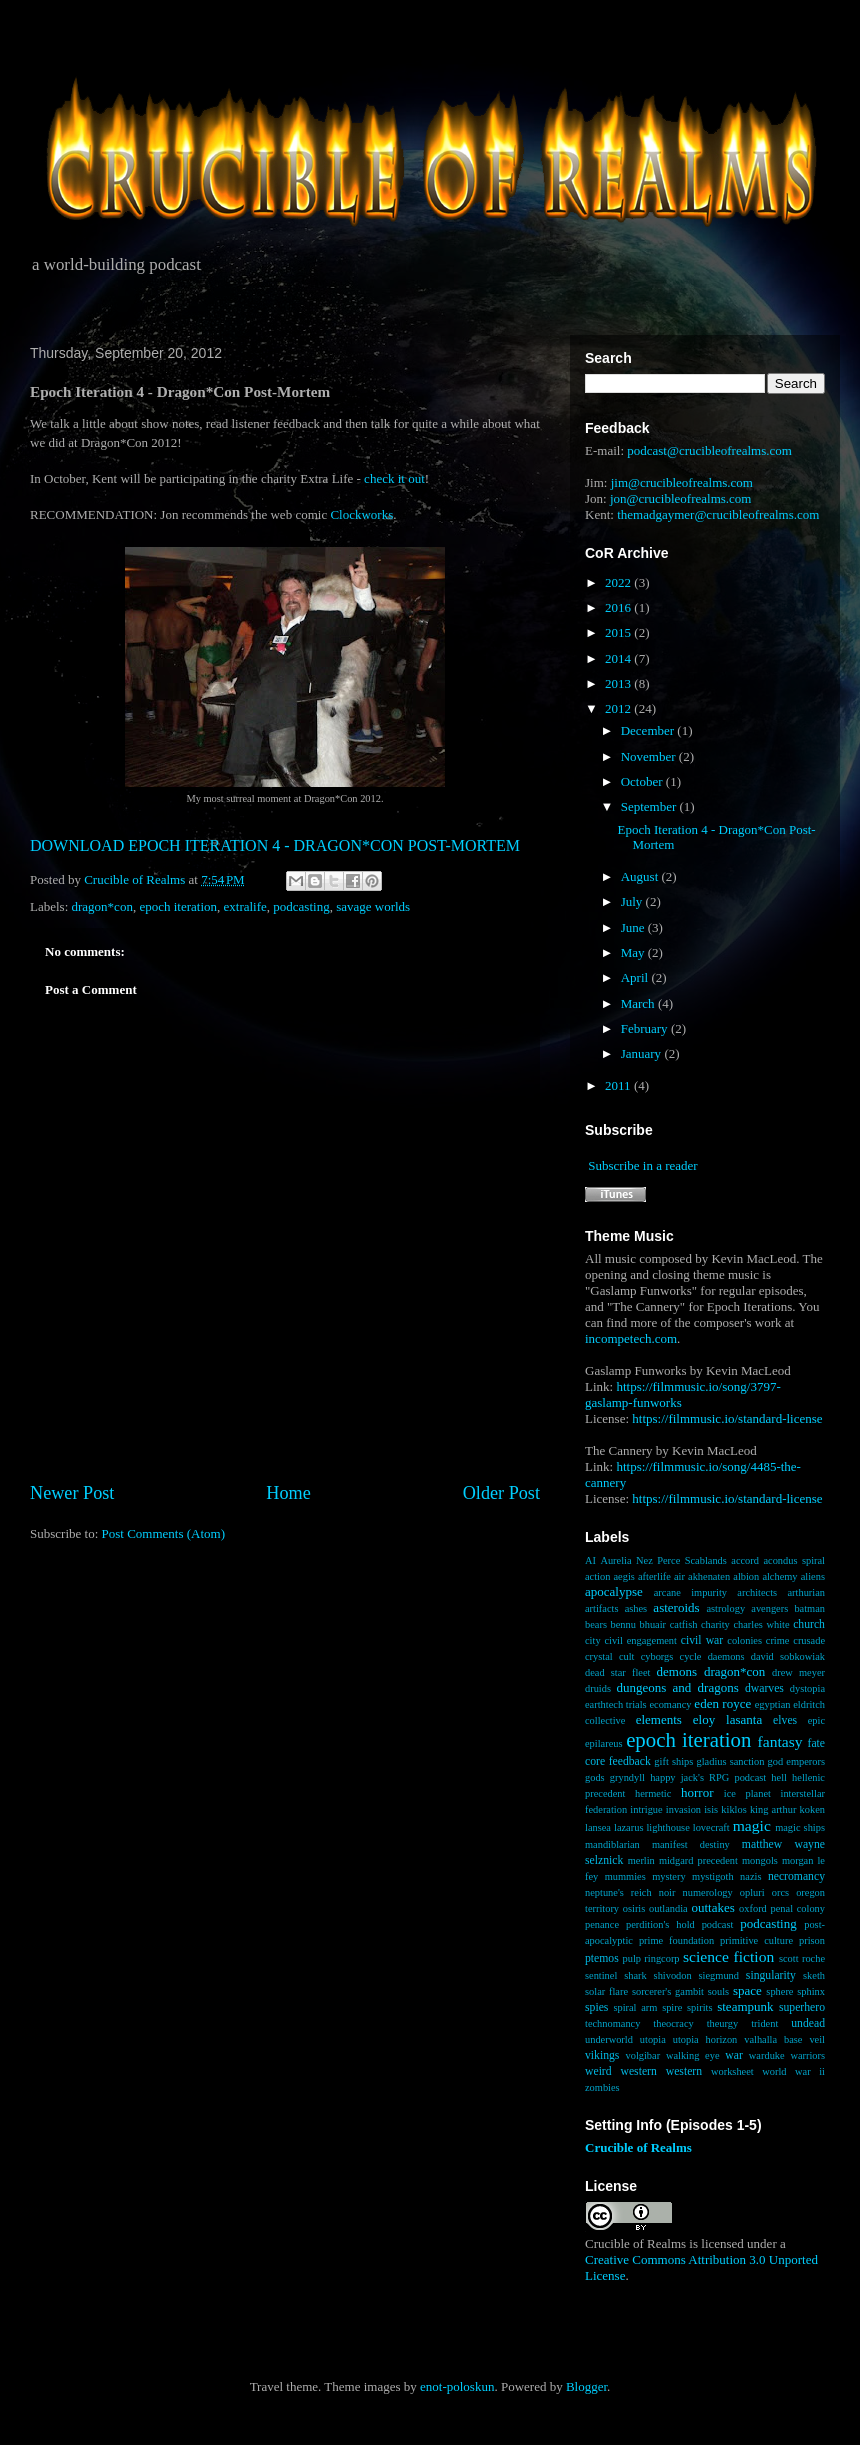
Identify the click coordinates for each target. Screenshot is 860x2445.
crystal (599, 1656)
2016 (619, 607)
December (649, 730)
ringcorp (661, 1958)
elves (785, 1720)
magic (752, 1825)
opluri (752, 1892)
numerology (708, 1892)
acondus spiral (794, 1560)
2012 (619, 708)
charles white (761, 1624)
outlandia (668, 1908)
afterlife (654, 1576)
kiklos (733, 1809)
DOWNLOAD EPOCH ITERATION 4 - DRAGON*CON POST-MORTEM (275, 845)
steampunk (745, 2006)
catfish (684, 1624)
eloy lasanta (727, 1719)
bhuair (653, 1624)
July (633, 901)
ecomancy (670, 1704)
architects (757, 1592)
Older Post (501, 1493)
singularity (771, 1975)
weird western (621, 2071)
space (747, 1990)
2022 (619, 582)
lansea (598, 1827)
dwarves (764, 1688)
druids (598, 1688)
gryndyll (627, 1777)
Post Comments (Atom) (164, 1533)
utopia (653, 2039)
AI (590, 1560)
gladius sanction (731, 1761)
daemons (726, 1656)
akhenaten (709, 1576)
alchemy (779, 1576)
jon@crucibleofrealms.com (681, 498)
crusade (809, 1640)
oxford (753, 1908)
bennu (623, 1624)
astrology (725, 1608)
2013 (619, 683)
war (734, 2055)
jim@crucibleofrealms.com (682, 482)
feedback (630, 1761)
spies (596, 2007)
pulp (631, 1958)
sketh (814, 1975)
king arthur (773, 1809)
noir (667, 1892)
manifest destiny (691, 1844)
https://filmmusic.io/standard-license (727, 1418)
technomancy (612, 2023)
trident (764, 2023)
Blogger (586, 2386)
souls (718, 1991)
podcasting (301, 906)
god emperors (796, 1761)
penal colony (798, 1908)
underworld (609, 2039)
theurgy (723, 2023)
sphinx (811, 1991)
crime (778, 1640)
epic (816, 1720)
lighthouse (667, 1827)
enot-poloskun (457, 2386)
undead (808, 2023)
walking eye (693, 2055)
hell (779, 1777)
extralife (245, 906)
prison (812, 1940)
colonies (744, 1640)
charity (715, 1624)
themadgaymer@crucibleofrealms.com (718, 514)
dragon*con (102, 906)
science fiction (728, 1956)
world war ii (793, 2071)
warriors (807, 2055)
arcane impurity (690, 1592)
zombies (602, 2087)
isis (711, 1809)
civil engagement (640, 1640)
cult (627, 1656)
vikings (602, 2055)
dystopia (807, 1688)
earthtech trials (616, 1704)
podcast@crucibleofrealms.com (709, 450)
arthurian (806, 1592)
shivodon (673, 1975)
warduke (767, 2055)
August (641, 876)
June (634, 927)
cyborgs (657, 1656)
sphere (779, 1991)
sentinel (601, 1975)
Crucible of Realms (638, 2147)
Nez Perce (658, 1560)
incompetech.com (631, 1338)
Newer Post (72, 1493)
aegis (624, 1576)
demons (677, 1671)
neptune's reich (618, 1892)
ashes (636, 1608)
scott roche (802, 1958)
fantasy (780, 1741)
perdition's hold (660, 1924)
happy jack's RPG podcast (708, 1777)
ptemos (602, 1958)
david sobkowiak (788, 1656)
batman (809, 1608)
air (679, 1576)
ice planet (747, 1793)
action (597, 1576)
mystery (668, 1876)
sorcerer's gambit (668, 1991)
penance (602, 1924)
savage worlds (373, 906)
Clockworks (361, 514)
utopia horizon (705, 2039)
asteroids (676, 1607)
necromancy (796, 1876)
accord (745, 1560)
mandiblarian (612, 1844)
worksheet (732, 2071)
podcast (718, 1924)
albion (746, 1576)
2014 (619, 658)
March (639, 1003)
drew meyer (798, 1672)
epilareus (604, 1743)
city (593, 1640)
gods (595, 1777)
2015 (619, 632)
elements (659, 1719)
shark (635, 1975)
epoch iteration (178, 906)
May (634, 952)
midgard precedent (698, 1860)
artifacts (601, 1608)
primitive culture (756, 1940)
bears (596, 1624)
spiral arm (635, 2007)
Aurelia (615, 1560)
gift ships (673, 1761)
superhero (802, 2007)
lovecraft (711, 1827)
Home (288, 1493)
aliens (813, 1576)
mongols (760, 1860)
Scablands (706, 1560)
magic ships (800, 1827)
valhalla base (773, 2039)
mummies (625, 1876)
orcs (780, 1892)
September (650, 806)
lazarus (628, 1827)
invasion (683, 1809)
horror (697, 1792)
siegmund (719, 1975)
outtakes (712, 1907)
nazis (750, 1876)
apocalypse (614, 1591)
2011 (619, 1085)
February (646, 1028)
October (643, 781)
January (643, 1053)
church (809, 1624)
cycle (691, 1656)
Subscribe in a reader (642, 1165)
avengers (769, 1608)
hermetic (653, 1793)
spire (672, 2007)
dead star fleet (617, 1672)
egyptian (773, 1704)
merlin (641, 1860)
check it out (394, 478)
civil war (702, 1640)
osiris (634, 1908)
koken (812, 1809)
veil (817, 2039)
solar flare (606, 1991)
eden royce (722, 1703)
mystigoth (713, 1876)
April (636, 977)
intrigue (646, 1809)
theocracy (673, 2023)
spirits (699, 2007)
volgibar (642, 2055)
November (650, 756)
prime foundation (676, 1940)
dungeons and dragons (678, 1687)
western (684, 2071)
